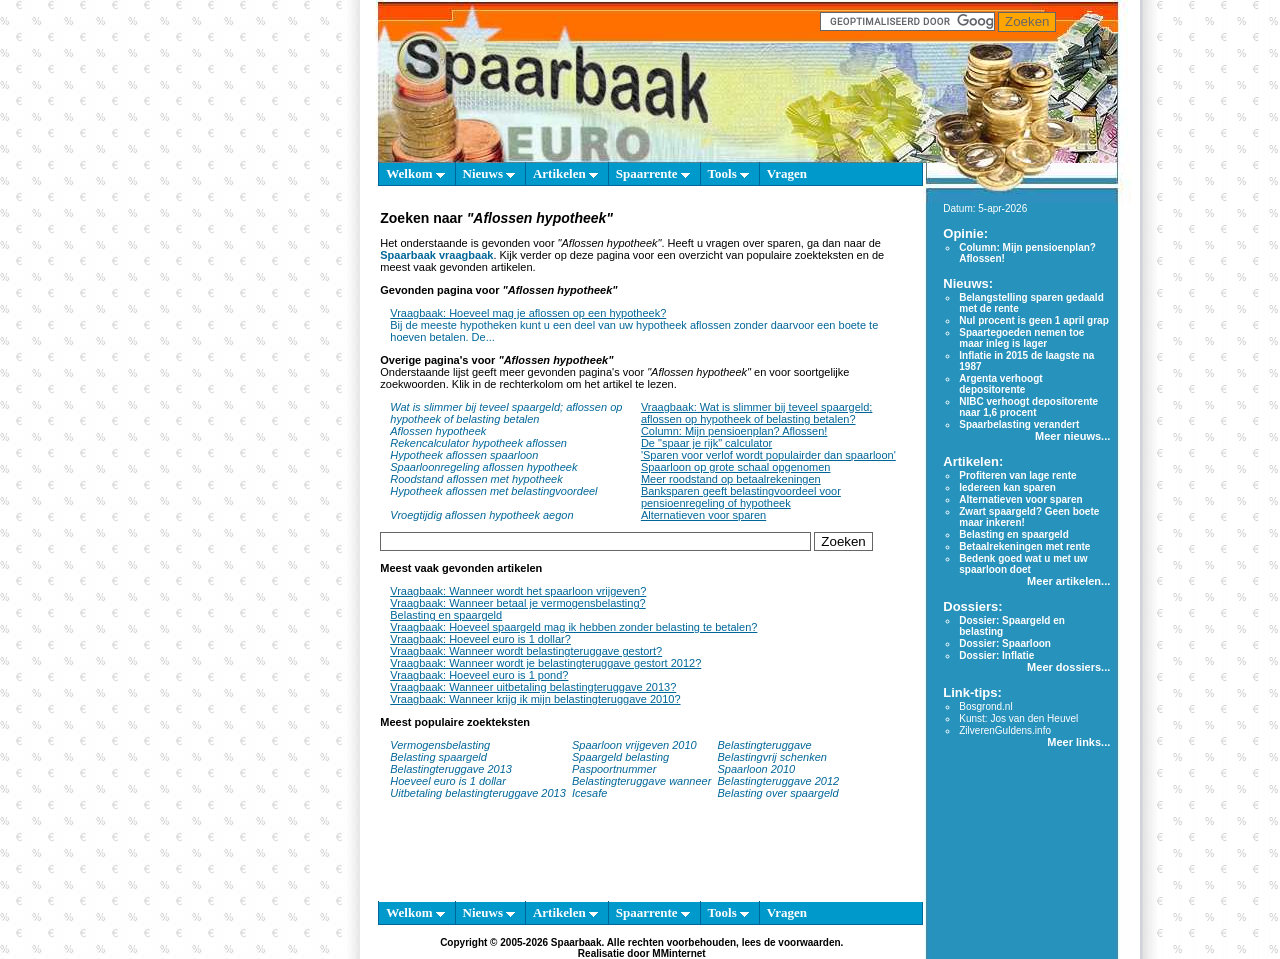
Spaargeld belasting (620, 757)
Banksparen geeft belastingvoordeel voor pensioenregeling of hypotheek (741, 497)
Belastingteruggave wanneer (641, 781)
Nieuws (489, 173)
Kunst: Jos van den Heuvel (1018, 718)
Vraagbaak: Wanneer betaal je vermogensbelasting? (517, 603)
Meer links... (1078, 742)
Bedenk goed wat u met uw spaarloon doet (1023, 564)
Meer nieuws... (1072, 436)
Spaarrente (653, 173)
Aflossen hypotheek (438, 431)
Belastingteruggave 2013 (451, 769)
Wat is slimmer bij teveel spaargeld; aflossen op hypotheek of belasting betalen (506, 413)
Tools (728, 173)
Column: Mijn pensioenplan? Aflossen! (734, 431)
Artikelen (565, 173)
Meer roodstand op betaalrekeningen (731, 479)
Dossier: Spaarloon (1005, 643)
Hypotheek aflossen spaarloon (464, 455)
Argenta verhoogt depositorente (1000, 384)
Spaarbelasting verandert (1019, 424)
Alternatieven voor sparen (703, 515)
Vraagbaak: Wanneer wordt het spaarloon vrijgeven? (518, 591)
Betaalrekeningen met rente (1024, 546)
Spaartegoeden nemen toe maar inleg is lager (1021, 338)
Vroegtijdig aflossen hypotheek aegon (481, 515)
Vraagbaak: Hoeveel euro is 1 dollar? (480, 639)
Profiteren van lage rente (1017, 475)
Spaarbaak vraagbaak (436, 255)
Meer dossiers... (1068, 667)
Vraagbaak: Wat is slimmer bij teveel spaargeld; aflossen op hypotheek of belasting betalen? (757, 413)
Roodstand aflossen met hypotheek (476, 479)
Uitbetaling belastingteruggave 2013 (478, 793)
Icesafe (589, 793)
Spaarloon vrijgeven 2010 (634, 745)
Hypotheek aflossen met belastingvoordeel (493, 491)
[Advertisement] (285, 480)
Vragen (787, 173)
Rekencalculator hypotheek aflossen (478, 443)
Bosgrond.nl (985, 706)
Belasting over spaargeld (777, 793)
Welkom (415, 173)
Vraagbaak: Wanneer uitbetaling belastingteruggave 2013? (533, 687)
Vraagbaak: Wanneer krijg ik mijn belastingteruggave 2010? (535, 699)
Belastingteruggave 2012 (778, 781)
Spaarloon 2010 (757, 769)
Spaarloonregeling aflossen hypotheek (483, 467)
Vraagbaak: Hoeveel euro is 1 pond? (479, 675)
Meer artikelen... (1068, 581)
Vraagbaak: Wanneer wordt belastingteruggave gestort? (526, 651)
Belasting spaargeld (438, 757)
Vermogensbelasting (440, 745)
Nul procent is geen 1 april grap (1033, 320)
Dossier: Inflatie (996, 655)
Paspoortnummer (614, 769)
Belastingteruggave (764, 745)
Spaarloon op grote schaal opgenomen (736, 467)
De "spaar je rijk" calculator (706, 443)
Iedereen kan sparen (1007, 487)
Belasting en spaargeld (446, 615)
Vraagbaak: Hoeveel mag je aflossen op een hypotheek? (528, 313)
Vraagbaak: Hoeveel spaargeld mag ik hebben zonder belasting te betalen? (573, 627)
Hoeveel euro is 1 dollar (448, 781)
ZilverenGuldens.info (1005, 730)
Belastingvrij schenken (771, 757)
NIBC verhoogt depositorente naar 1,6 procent (1028, 407)
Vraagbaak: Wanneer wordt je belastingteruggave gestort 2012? (545, 663)
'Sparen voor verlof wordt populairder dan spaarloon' (768, 455)
